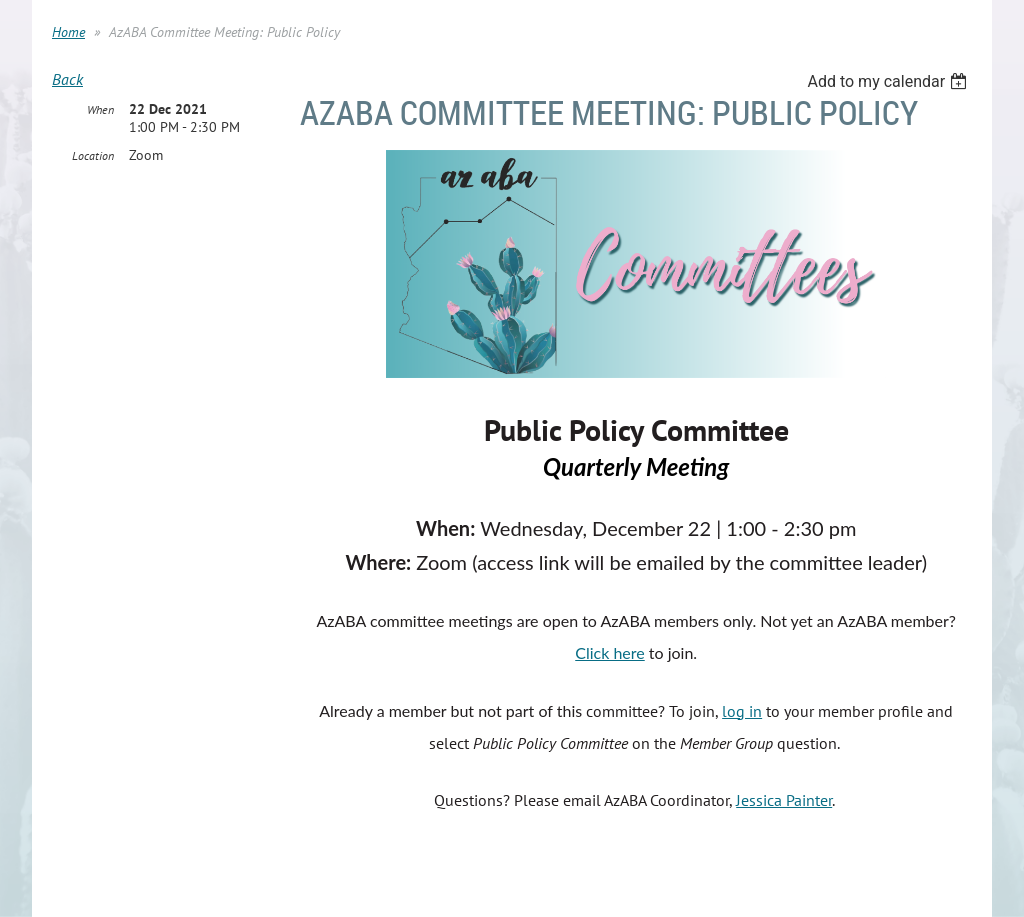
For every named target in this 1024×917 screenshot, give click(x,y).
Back (67, 79)
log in (742, 711)
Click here (610, 652)
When (100, 109)
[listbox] (889, 81)
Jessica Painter (784, 800)
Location (93, 155)
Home (68, 32)
